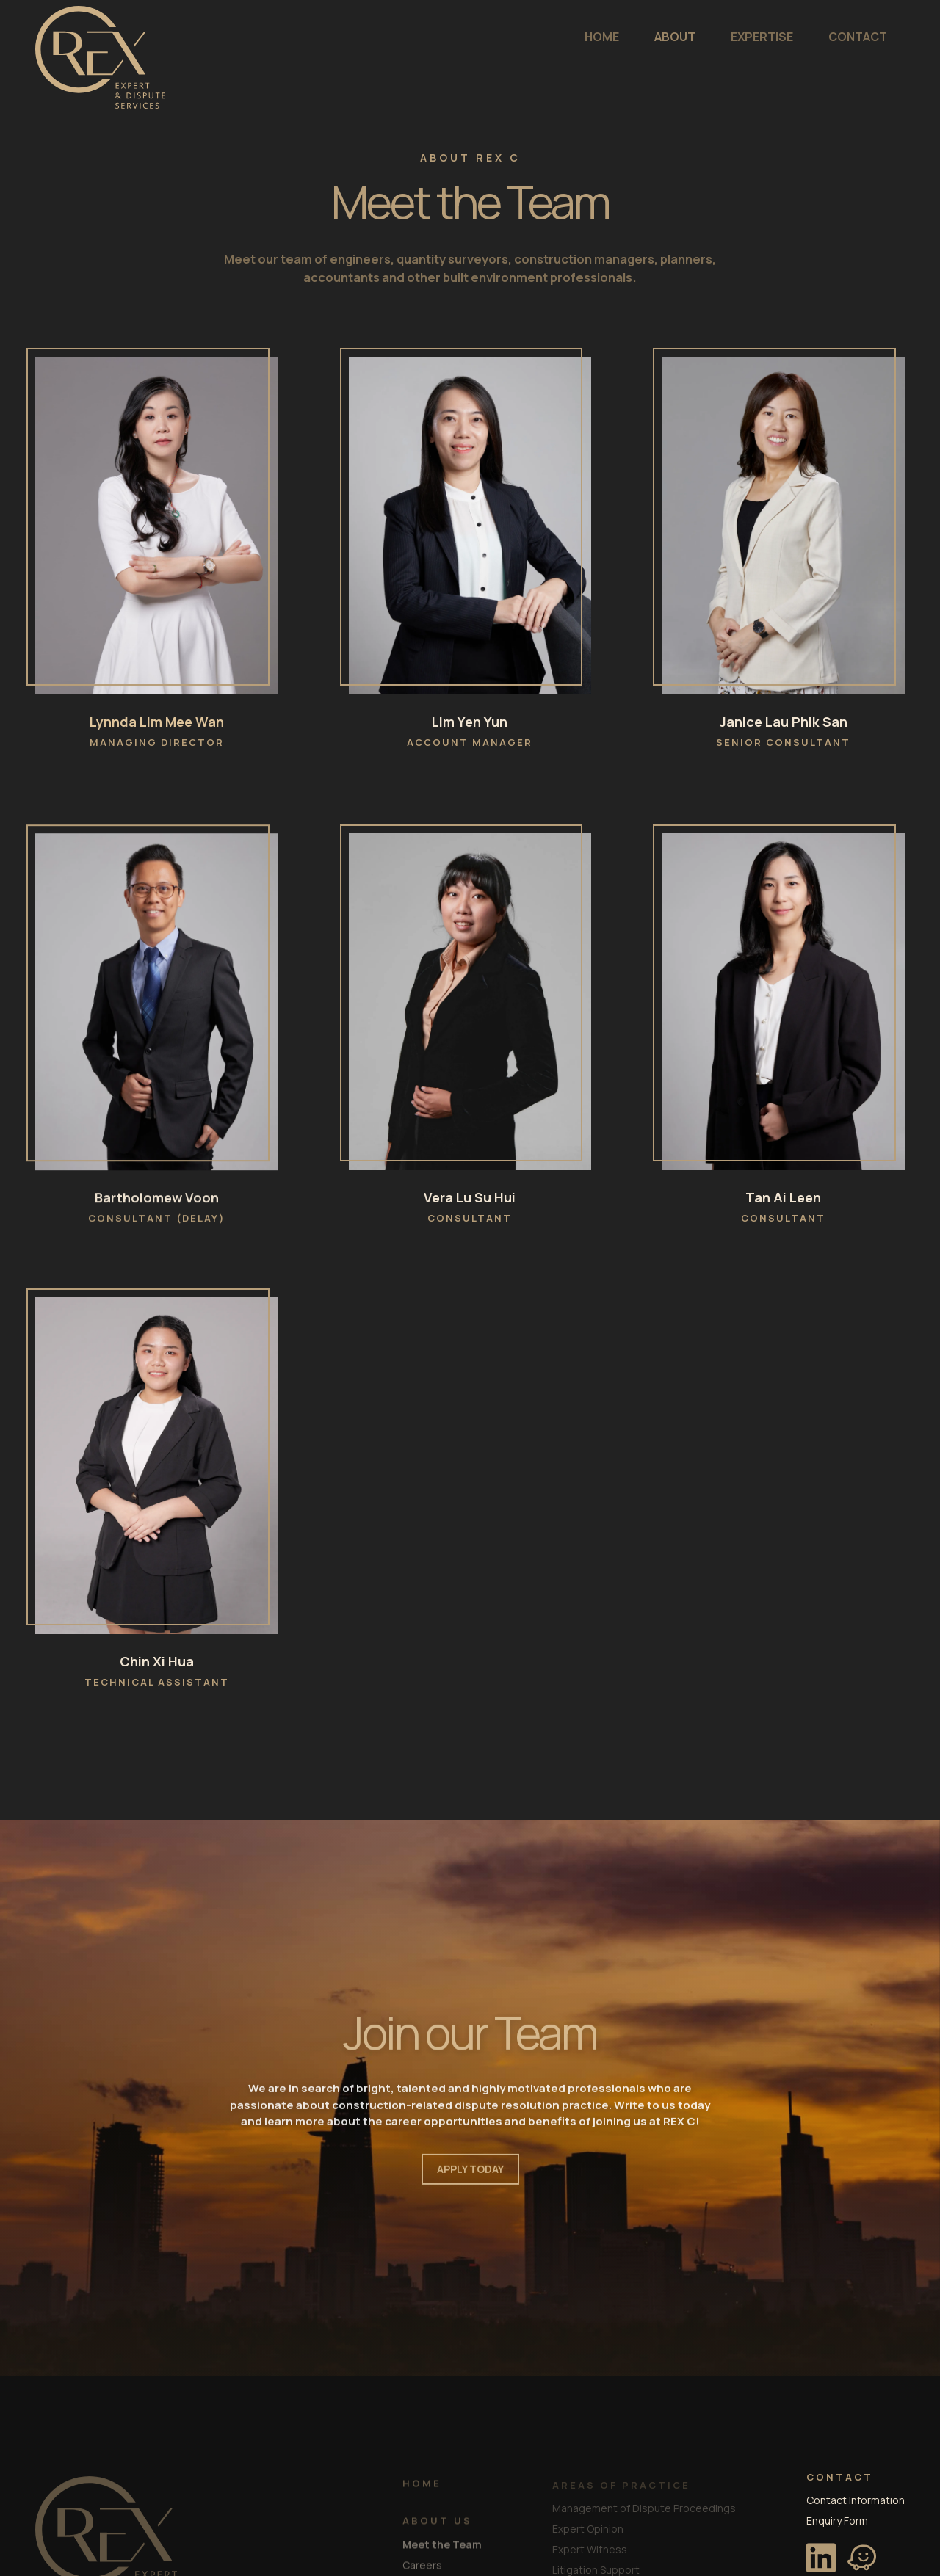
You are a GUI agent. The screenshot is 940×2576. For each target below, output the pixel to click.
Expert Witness (589, 2546)
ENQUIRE (861, 37)
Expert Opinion (587, 2525)
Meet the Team (442, 2545)
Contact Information (855, 2496)
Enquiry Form (837, 2517)
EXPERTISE (674, 37)
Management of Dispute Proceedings (644, 2504)
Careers (422, 2565)
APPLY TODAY (470, 2176)
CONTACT (769, 37)
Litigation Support (596, 2566)
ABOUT (586, 37)
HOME (513, 37)
